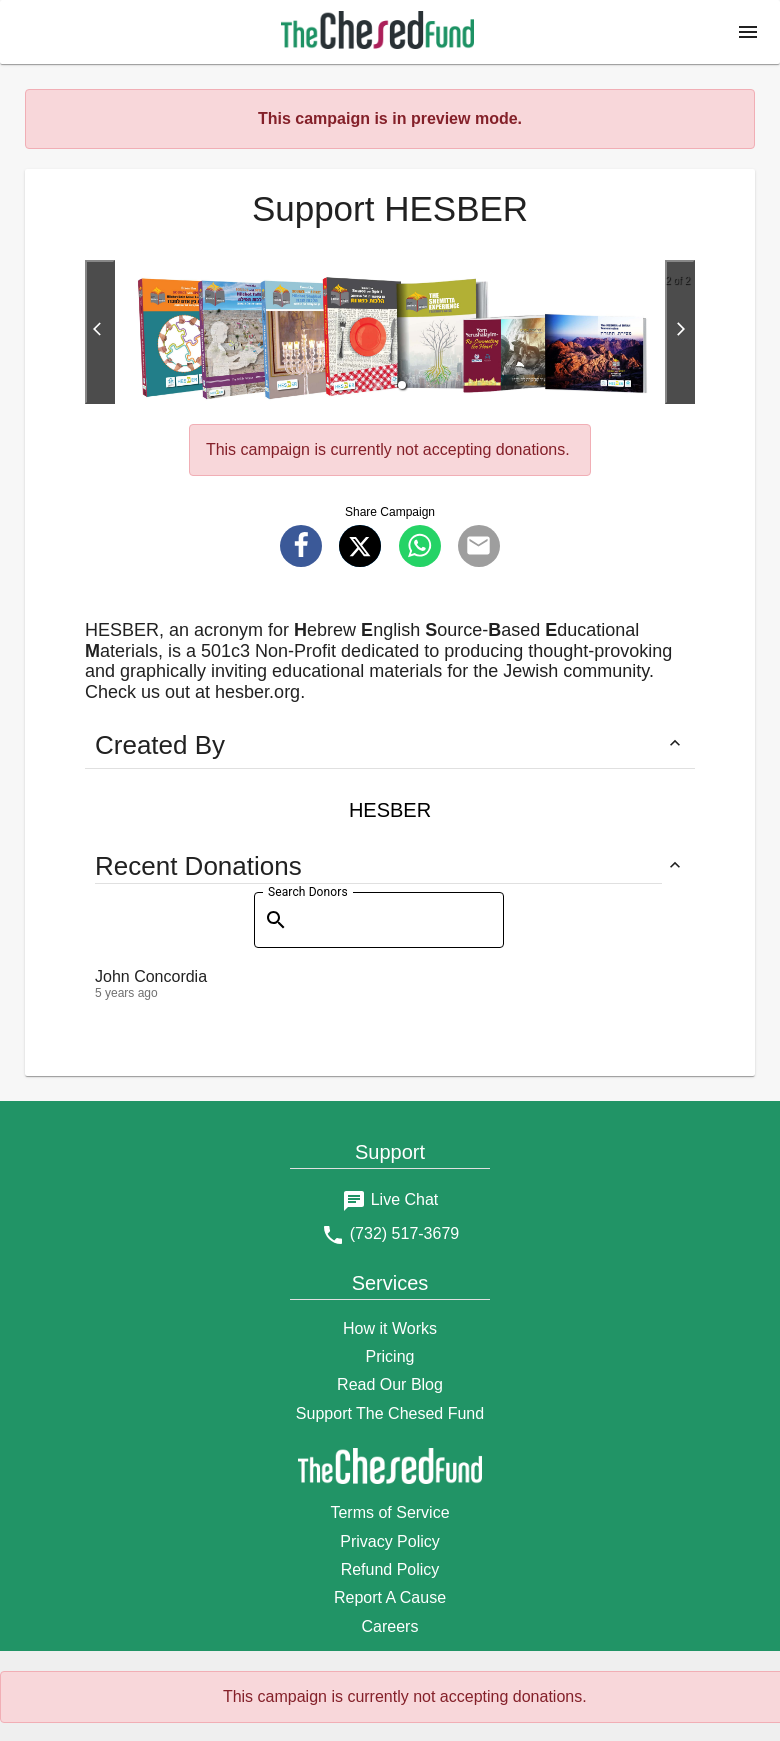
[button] (748, 32)
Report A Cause (390, 1597)
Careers (390, 1626)
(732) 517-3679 (404, 1233)
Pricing (390, 1356)
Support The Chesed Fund (390, 1413)
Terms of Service (389, 1512)
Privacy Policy (390, 1541)
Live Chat (405, 1199)
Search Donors (308, 892)
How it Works (390, 1328)
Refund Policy (390, 1569)
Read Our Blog (390, 1384)
